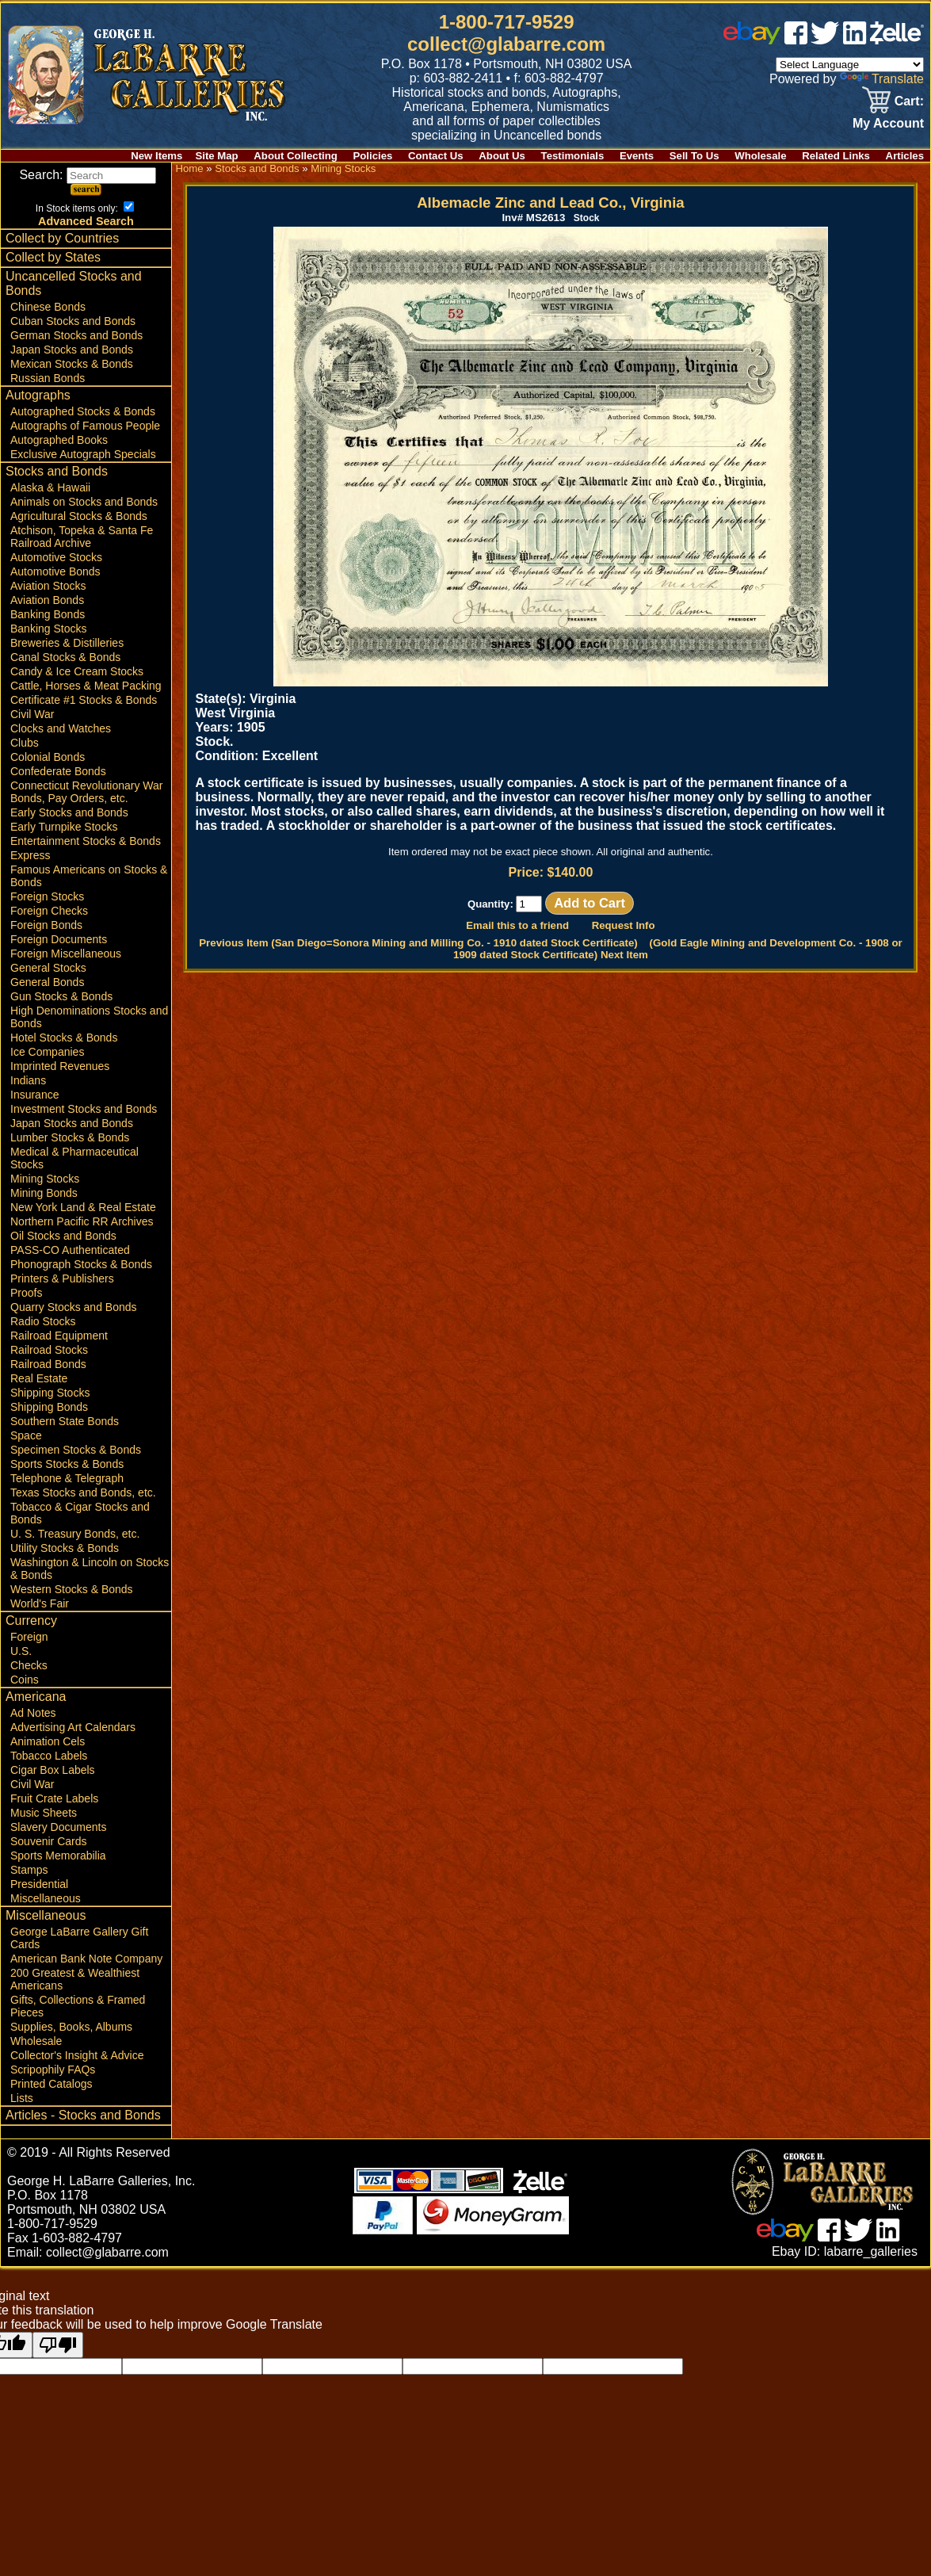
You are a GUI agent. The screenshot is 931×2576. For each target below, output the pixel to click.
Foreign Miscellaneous (65, 953)
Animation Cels (47, 1741)
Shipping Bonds (49, 1407)
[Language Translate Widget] (850, 64)
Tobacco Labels (48, 1755)
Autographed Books (59, 440)
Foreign (29, 1636)
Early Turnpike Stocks (63, 826)
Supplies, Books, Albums (71, 2026)
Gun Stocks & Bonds (61, 996)
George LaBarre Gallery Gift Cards (79, 1938)
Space (26, 1435)
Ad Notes (33, 1713)
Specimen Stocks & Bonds (75, 1449)
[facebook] (795, 40)
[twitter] (825, 40)
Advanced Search (86, 221)
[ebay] (751, 40)
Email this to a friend (517, 925)
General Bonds (47, 982)
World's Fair (39, 1603)
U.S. (21, 1651)
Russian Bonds (47, 378)
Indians (28, 1080)
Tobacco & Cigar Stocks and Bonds (80, 1513)
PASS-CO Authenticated (70, 1250)
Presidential (39, 1884)
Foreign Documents (58, 939)
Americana (36, 1696)
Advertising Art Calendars (72, 1727)
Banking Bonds (47, 614)
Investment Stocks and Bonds (83, 1109)
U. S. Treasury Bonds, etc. (74, 1533)
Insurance (34, 1094)
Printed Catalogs (51, 2083)
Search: (87, 175)
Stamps (29, 1869)
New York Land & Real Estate (83, 1207)
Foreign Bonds (46, 925)
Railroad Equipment (59, 1335)
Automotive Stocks (56, 557)
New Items (156, 156)
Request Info (623, 925)
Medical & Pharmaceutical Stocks (74, 1158)
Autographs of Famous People (85, 425)
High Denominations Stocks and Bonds (89, 1017)
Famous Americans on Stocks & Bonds (88, 876)
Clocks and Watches (60, 728)
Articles (905, 156)
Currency (31, 1620)
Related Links (836, 156)
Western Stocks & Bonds (71, 1589)
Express (30, 855)
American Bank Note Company (86, 1958)
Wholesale (760, 156)
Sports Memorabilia (58, 1855)
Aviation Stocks (48, 585)
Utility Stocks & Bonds (64, 1548)
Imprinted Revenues (59, 1066)
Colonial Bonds (47, 757)
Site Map (216, 156)
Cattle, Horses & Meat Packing (86, 685)
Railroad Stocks (49, 1349)
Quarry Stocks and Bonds (73, 1307)
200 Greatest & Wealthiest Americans (74, 1979)
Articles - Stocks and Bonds (83, 2115)
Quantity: (505, 904)
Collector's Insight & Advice (76, 2055)
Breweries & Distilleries (67, 642)
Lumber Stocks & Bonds (69, 1137)
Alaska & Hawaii (50, 487)
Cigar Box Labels (52, 1770)
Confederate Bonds (58, 771)
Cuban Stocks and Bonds (72, 321)
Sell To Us (694, 156)
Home (189, 168)
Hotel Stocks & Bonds (63, 1037)
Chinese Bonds (48, 306)
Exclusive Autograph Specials (83, 454)
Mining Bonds (44, 1193)
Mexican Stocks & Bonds (71, 363)
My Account (888, 123)
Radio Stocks (42, 1321)
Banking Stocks (48, 628)
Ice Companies (47, 1051)
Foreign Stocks (47, 896)
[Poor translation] (57, 2345)
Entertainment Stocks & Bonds (85, 841)
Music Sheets (43, 1812)
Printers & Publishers (62, 1278)
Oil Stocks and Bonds (63, 1235)
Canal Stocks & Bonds (65, 657)
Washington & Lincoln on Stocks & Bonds (89, 1568)
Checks (29, 1665)
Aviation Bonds (47, 600)
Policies (373, 156)
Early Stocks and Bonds (69, 812)
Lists (21, 2098)
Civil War (32, 714)
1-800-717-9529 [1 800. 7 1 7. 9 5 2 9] (506, 21)
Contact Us (436, 156)
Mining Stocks (44, 1178)
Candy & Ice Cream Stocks (76, 671)
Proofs (26, 1292)
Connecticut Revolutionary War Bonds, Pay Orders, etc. (86, 792)
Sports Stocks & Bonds (67, 1464)
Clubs (24, 742)
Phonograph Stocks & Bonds (81, 1264)
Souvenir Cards (48, 1841)
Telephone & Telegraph (67, 1478)
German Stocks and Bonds (76, 335)
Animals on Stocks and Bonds (84, 501)
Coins (24, 1679)
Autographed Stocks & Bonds (82, 411)
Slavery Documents (58, 1827)
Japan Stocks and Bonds (71, 349)
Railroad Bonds (48, 1364)
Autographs (38, 395)
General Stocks (48, 967)
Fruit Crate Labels (54, 1798)
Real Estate (38, 1378)
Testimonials (573, 156)
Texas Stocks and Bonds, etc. (83, 1492)
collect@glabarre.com (506, 44)
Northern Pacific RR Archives (82, 1221)
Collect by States (53, 257)
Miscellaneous (45, 1898)
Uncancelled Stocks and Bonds (74, 283)
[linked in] (855, 40)
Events (637, 156)
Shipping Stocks (50, 1392)
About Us (502, 156)
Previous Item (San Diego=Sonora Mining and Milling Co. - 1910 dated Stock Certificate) (418, 943)
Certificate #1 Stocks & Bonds (83, 700)
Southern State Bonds (64, 1421)
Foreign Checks (49, 910)
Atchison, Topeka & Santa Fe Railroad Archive (81, 536)
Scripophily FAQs (52, 2069)
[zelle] (897, 40)
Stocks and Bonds (57, 471)
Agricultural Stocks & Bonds (78, 516)
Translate (882, 79)
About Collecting (296, 156)
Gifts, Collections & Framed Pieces (77, 2006)
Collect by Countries (62, 238)
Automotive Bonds (55, 571)
